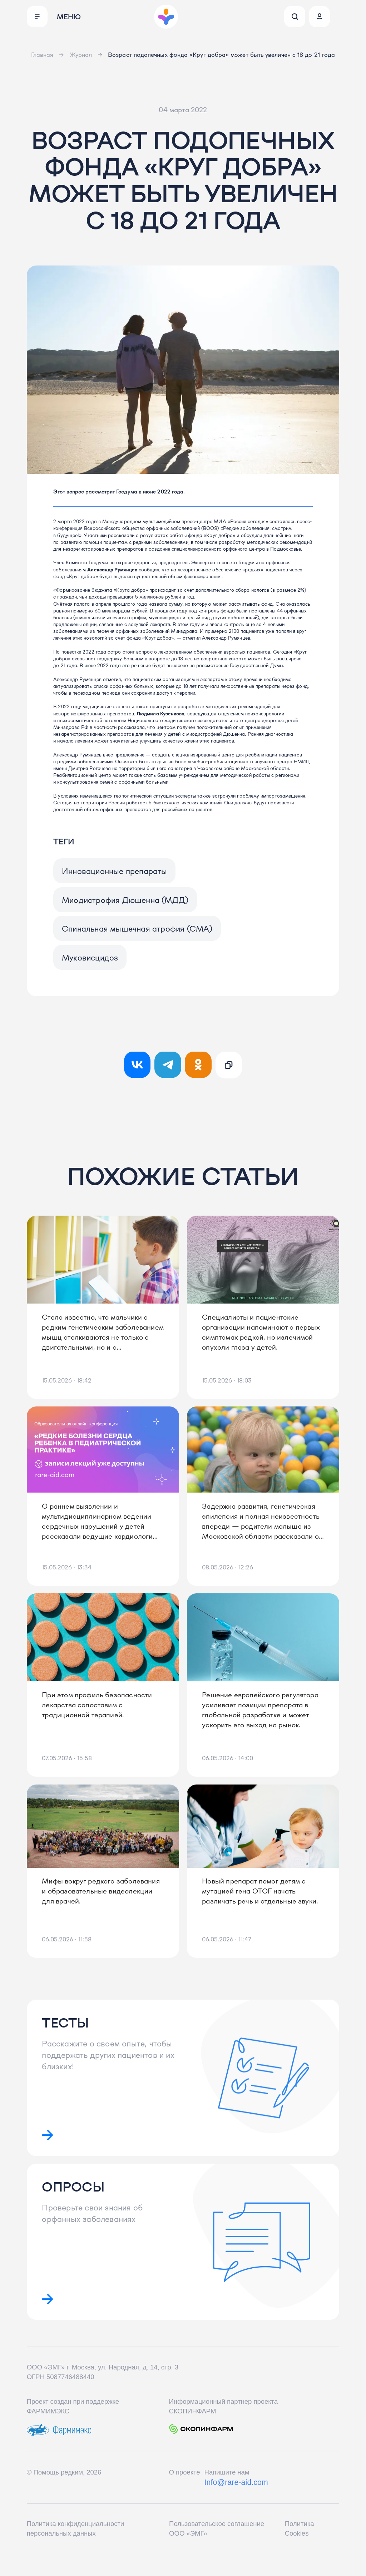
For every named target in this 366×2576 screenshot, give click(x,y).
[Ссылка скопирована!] (229, 1071)
